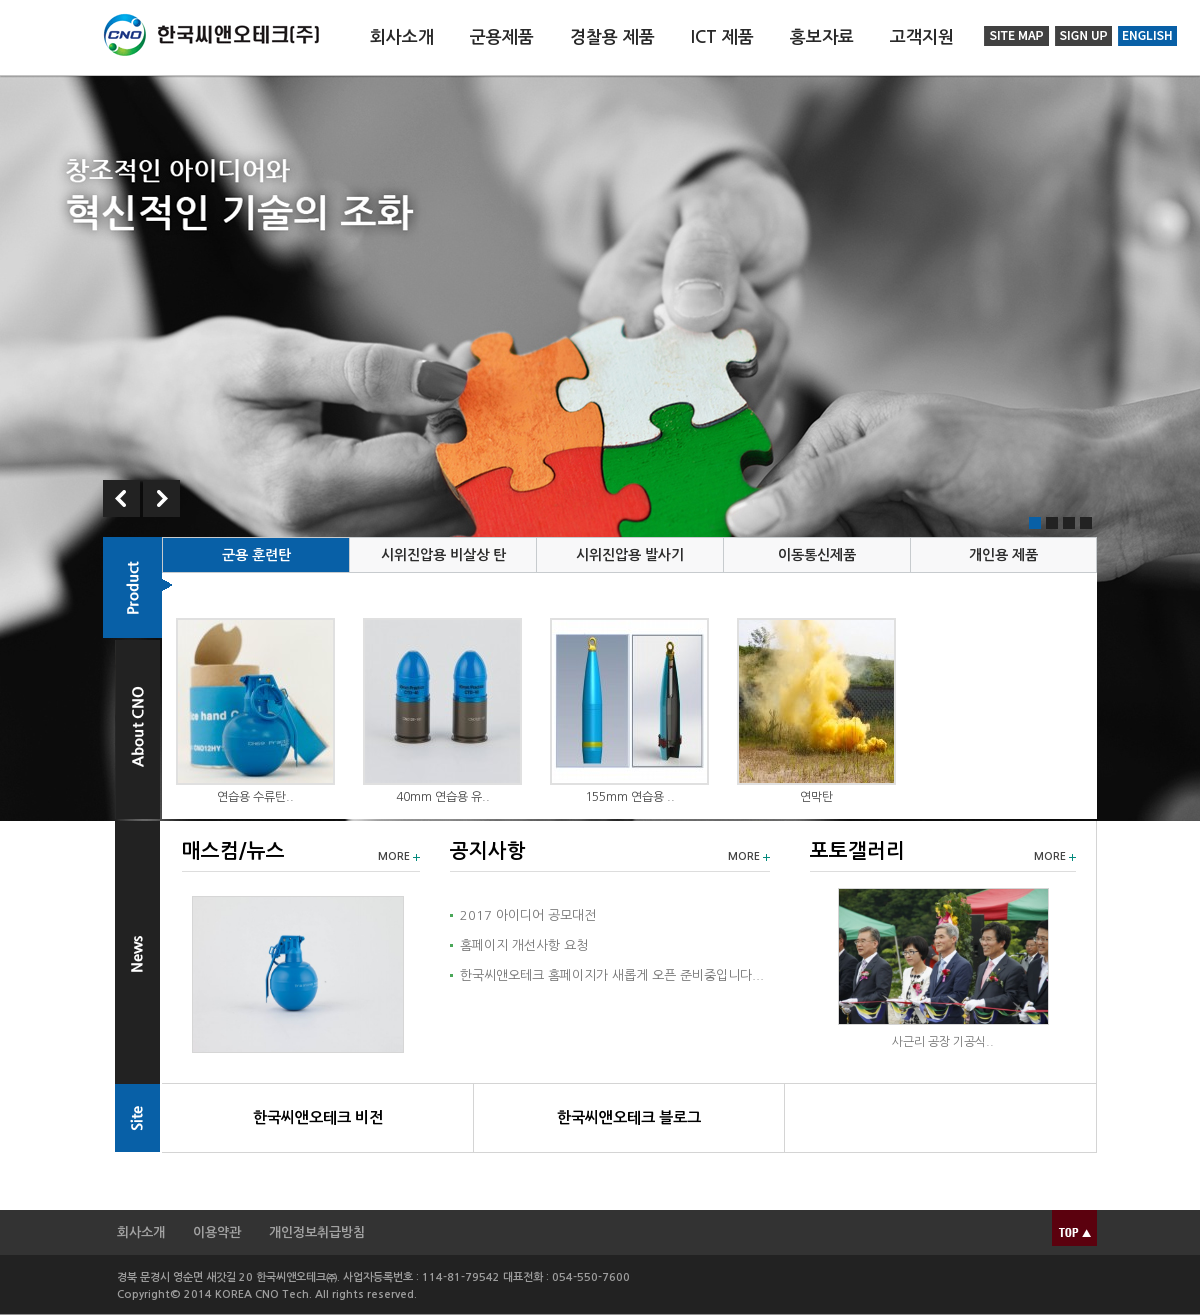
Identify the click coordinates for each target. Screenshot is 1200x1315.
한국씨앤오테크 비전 (318, 1117)
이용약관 (217, 1232)
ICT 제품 (722, 37)
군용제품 (502, 37)
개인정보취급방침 (317, 1232)
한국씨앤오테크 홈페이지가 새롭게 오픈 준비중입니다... (612, 975)
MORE (394, 856)
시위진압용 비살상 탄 (443, 555)
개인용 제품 (1003, 555)
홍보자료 (822, 37)
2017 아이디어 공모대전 (528, 915)
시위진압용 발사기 (630, 555)
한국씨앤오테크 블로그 (629, 1117)
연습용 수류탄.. (255, 797)
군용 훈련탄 (256, 555)
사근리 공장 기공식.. (943, 1042)
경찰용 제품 (612, 37)
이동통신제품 (817, 555)
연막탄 (816, 797)
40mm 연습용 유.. (443, 797)
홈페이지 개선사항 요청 (524, 945)
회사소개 (402, 37)
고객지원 (922, 37)
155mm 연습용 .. (630, 797)
